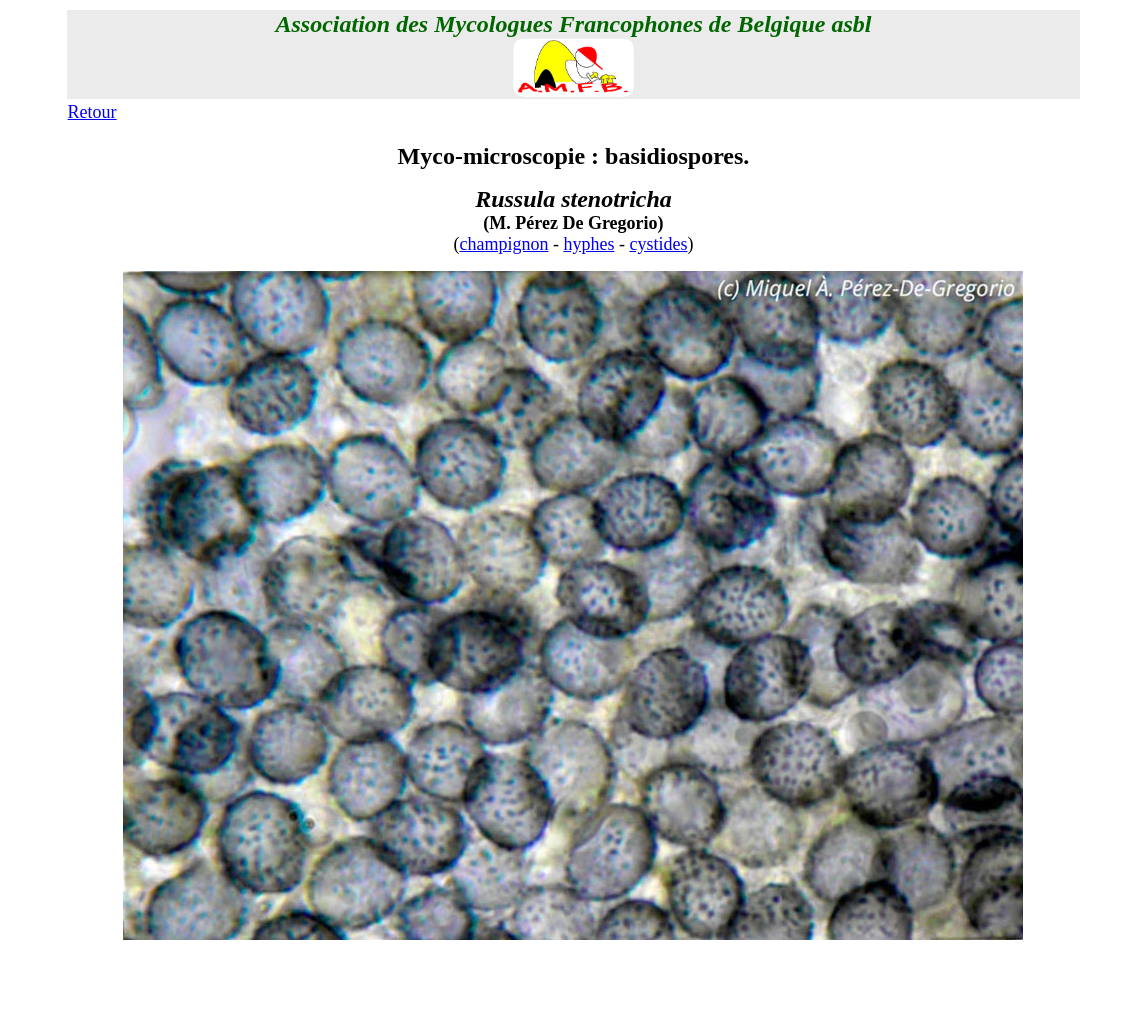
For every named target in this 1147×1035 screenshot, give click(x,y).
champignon (504, 244)
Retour (92, 112)
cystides (658, 244)
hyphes (588, 244)
